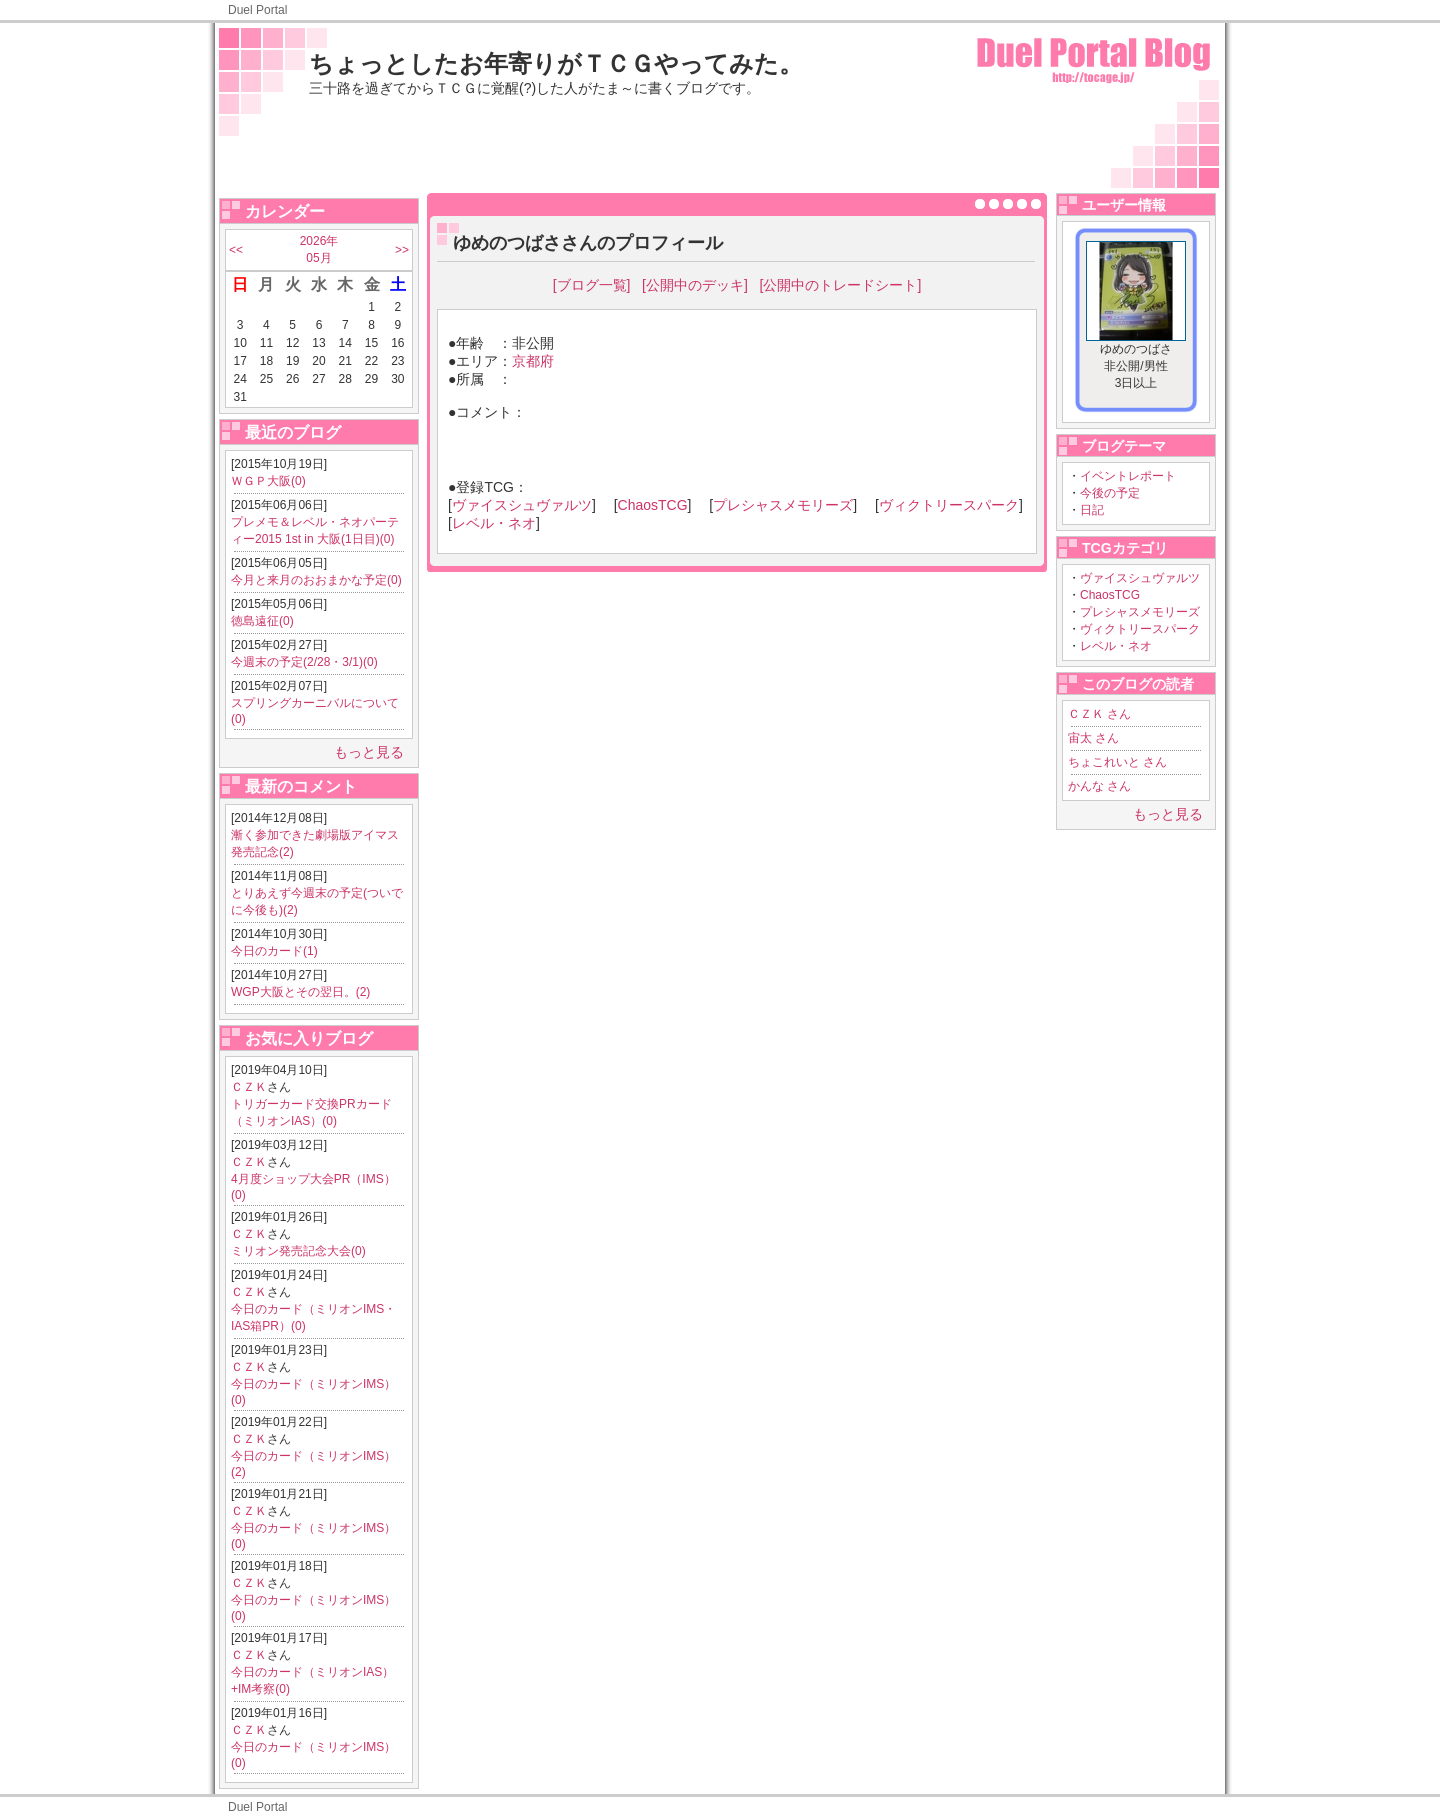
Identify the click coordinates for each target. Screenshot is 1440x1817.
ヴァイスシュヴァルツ (1140, 578)
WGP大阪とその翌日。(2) (300, 992)
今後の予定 (1110, 493)
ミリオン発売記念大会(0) (298, 1251)
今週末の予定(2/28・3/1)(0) (304, 662)
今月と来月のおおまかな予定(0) (316, 580)
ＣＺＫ (249, 1087)
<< (236, 250)
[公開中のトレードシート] (841, 285)
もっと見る (369, 752)
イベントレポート (1128, 476)
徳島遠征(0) (262, 621)
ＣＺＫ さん (1099, 714)
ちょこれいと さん (1117, 762)
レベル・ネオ (1116, 646)
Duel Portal (257, 10)
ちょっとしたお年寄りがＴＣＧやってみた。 (556, 63)
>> (402, 250)
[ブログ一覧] (592, 285)
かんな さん (1099, 786)
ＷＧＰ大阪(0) (268, 481)
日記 (1092, 510)
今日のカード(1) (274, 951)
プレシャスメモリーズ (1140, 612)
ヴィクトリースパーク (1140, 629)
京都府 (533, 361)
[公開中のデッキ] (695, 285)
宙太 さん (1093, 738)
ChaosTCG (1110, 595)
